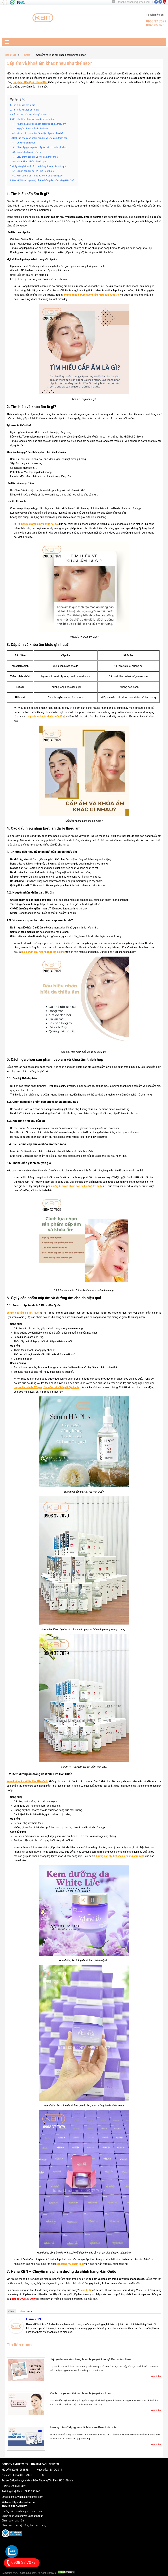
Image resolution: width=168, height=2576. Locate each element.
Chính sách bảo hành (13, 2520)
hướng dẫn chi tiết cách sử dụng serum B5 (120, 1856)
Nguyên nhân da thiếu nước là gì (46, 716)
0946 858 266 (32, 2491)
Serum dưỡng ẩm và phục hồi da (39, 523)
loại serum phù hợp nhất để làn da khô (43, 951)
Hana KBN (33, 2319)
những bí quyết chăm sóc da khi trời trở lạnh (76, 1186)
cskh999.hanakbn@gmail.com (26, 2496)
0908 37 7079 (19, 2486)
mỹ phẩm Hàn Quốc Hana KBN (30, 82)
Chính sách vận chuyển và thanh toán (22, 2515)
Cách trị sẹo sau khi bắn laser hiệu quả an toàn (80, 2393)
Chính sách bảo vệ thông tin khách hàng (24, 2525)
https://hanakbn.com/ (24, 2502)
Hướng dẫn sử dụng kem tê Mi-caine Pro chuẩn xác (83, 2427)
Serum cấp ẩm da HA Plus (23, 1312)
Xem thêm (156, 2376)
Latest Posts (25, 2311)
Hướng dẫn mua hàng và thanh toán (22, 2511)
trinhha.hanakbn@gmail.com (134, 2)
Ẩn (22, 99)
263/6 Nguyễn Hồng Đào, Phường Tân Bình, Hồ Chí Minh (41, 2480)
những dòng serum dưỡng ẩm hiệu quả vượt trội (91, 294)
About (11, 2311)
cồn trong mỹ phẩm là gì (70, 2263)
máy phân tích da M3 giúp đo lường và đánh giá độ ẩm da (46, 1387)
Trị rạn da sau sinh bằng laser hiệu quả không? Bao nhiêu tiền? (90, 2359)
